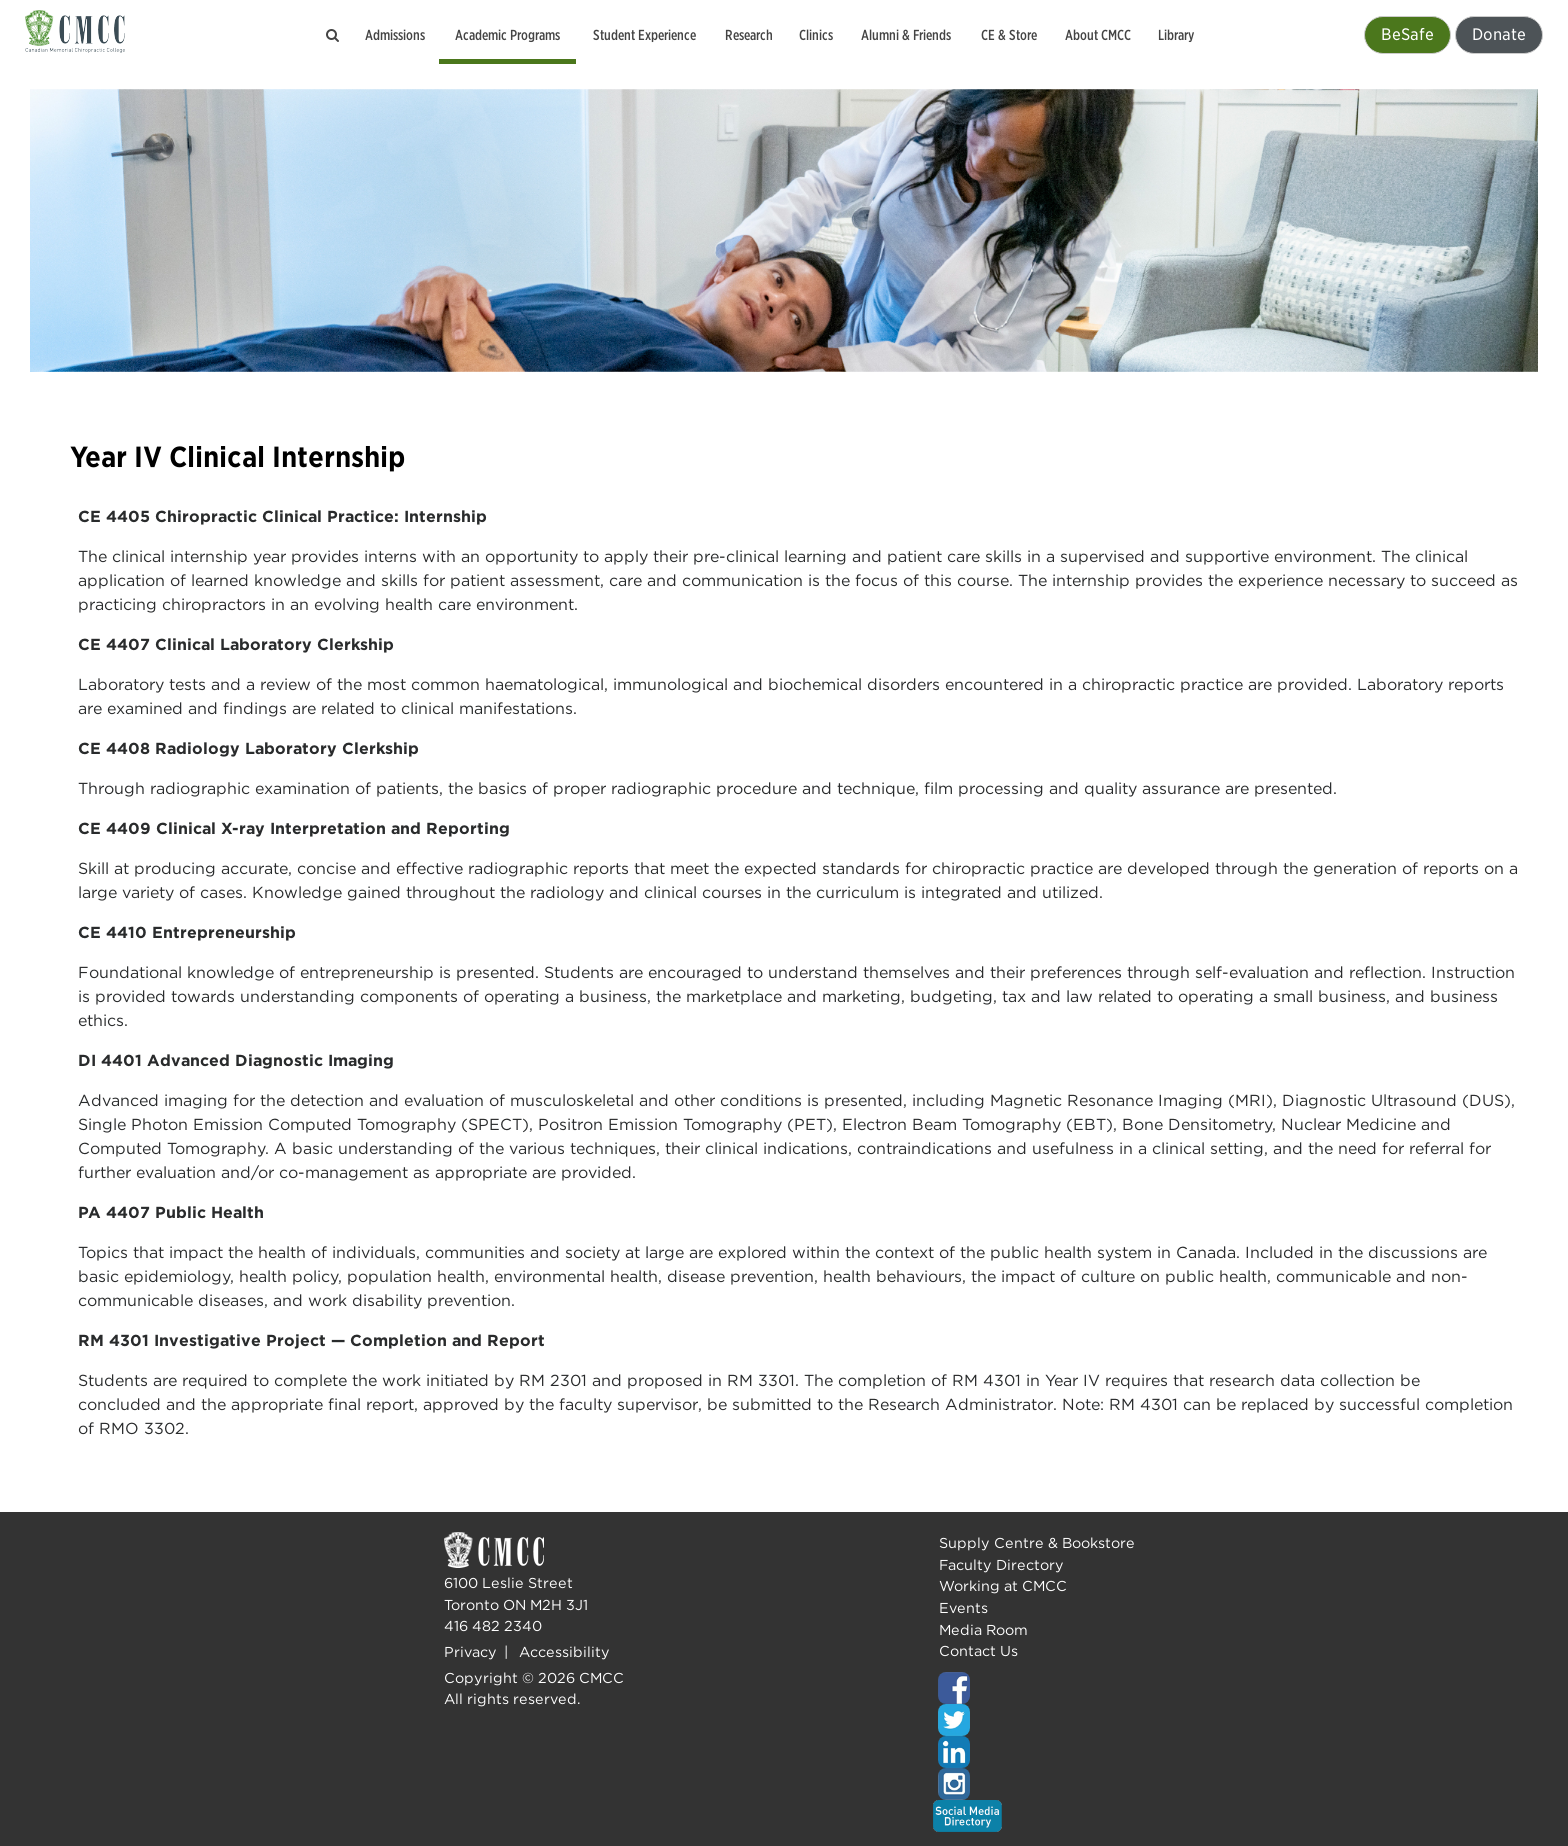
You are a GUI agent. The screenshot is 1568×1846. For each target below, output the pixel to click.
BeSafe (1407, 34)
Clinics (816, 35)
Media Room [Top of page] (983, 1629)
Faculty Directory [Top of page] (1001, 1564)
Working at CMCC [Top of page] (1003, 1585)
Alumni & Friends (906, 35)
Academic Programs (507, 35)
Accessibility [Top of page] (564, 1651)
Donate (1499, 34)
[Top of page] (1034, 1688)
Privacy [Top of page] (470, 1651)
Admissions (395, 35)
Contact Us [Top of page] (978, 1650)
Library (1176, 35)
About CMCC (1098, 35)
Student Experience (644, 35)
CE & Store (1009, 35)
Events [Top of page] (963, 1607)
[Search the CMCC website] (333, 34)
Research (749, 35)
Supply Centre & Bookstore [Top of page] (1037, 1542)
